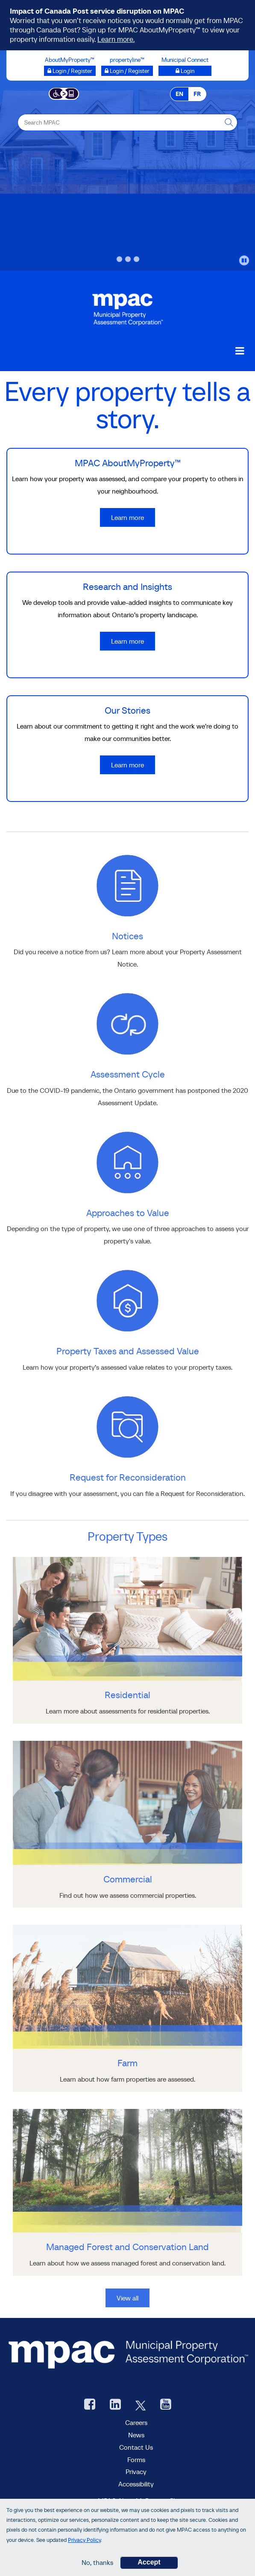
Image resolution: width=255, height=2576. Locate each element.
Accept (149, 2563)
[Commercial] (127, 1895)
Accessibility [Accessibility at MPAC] (136, 2484)
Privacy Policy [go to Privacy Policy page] (84, 2541)
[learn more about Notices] (128, 884)
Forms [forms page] (136, 2459)
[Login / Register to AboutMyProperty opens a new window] (70, 71)
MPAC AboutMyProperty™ (128, 463)
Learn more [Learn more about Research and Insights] (127, 641)
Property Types (127, 1536)
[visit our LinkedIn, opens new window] (115, 2405)
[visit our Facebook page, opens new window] (89, 2405)
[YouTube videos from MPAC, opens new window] (165, 2405)
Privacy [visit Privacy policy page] (136, 2471)
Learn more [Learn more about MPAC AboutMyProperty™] (127, 517)
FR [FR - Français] (197, 94)
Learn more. (116, 39)
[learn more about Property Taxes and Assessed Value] (128, 1299)
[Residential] (127, 1711)
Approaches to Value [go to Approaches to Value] (127, 1213)
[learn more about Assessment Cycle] (128, 1023)
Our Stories (127, 710)
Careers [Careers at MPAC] (136, 2422)
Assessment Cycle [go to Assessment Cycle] (128, 1074)
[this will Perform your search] (228, 122)
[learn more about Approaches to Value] (128, 1161)
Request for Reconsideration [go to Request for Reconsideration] (128, 1477)
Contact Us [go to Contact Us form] (136, 2447)
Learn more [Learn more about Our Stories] (127, 765)
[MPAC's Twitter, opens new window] (140, 2405)
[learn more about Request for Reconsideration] (128, 1426)
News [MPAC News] (136, 2435)
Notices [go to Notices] (127, 936)
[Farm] (127, 2079)
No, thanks (97, 2564)
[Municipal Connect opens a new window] (184, 71)
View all (127, 2298)
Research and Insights (127, 586)
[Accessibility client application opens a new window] (64, 93)
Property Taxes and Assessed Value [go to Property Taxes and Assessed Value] (127, 1351)
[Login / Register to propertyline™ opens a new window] (127, 71)
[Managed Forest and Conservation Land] (127, 2263)
